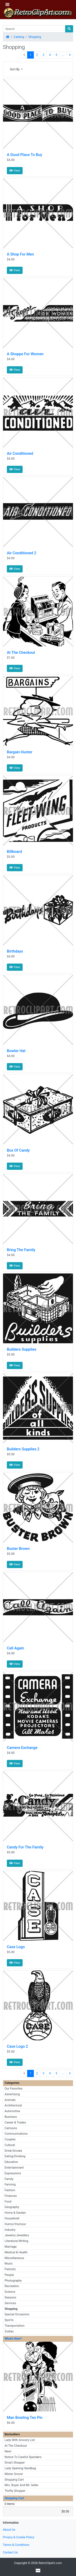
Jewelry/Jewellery (17, 2235)
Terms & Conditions (16, 2545)
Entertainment (14, 2167)
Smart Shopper (15, 2462)
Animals (10, 2100)
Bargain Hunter (19, 752)
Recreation (12, 2286)
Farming (10, 2184)
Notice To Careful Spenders (23, 2457)
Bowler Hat (16, 1050)
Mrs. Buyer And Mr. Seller (22, 2485)
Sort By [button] (15, 69)
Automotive (12, 2111)
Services (10, 2303)
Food (8, 2201)
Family (9, 2179)
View (14, 170)
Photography (13, 2280)
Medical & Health (16, 2252)
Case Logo (16, 1947)
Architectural (13, 2105)
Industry (10, 2230)
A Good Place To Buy (24, 154)
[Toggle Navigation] (7, 4)
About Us (9, 2529)
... (63, 55)
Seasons (10, 2297)
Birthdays (15, 951)
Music (9, 2263)
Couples (10, 2139)
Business (11, 2117)
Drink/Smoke (13, 2151)
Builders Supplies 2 (23, 1449)
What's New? (13, 2338)
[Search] (34, 28)
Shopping (34, 37)
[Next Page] (70, 55)
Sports (9, 2320)
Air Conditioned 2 (21, 553)
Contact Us (10, 2552)
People (9, 2275)
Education (11, 2162)
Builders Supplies (21, 1349)
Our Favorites (13, 2088)
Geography (12, 2207)
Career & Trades (15, 2122)
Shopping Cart (14, 2479)
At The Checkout (21, 652)
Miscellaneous (14, 2258)
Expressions (13, 2173)
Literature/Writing (16, 2241)
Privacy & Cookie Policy (18, 2537)
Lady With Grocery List (20, 2440)
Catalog (19, 37)
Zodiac (9, 2331)
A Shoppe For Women (25, 354)
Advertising (12, 2094)
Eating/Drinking (15, 2156)
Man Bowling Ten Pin (24, 2417)
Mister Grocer (14, 2474)
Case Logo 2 (17, 2046)
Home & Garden (15, 2212)
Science (10, 2292)
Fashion (10, 2190)
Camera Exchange (22, 1747)
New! (8, 2451)
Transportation (15, 2325)
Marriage (11, 2246)
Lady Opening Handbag (20, 2468)
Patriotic (10, 2269)
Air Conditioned (20, 453)
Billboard (14, 851)
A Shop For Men (20, 254)
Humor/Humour (15, 2224)
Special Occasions (17, 2314)
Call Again (15, 1648)
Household (12, 2218)
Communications (16, 2133)
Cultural (10, 2145)
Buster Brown (18, 1548)
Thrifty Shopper (15, 2491)
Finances (11, 2196)
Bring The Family (21, 1250)
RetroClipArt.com (50, 2563)
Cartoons (11, 2128)
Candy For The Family (25, 1847)
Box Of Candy (18, 1150)
